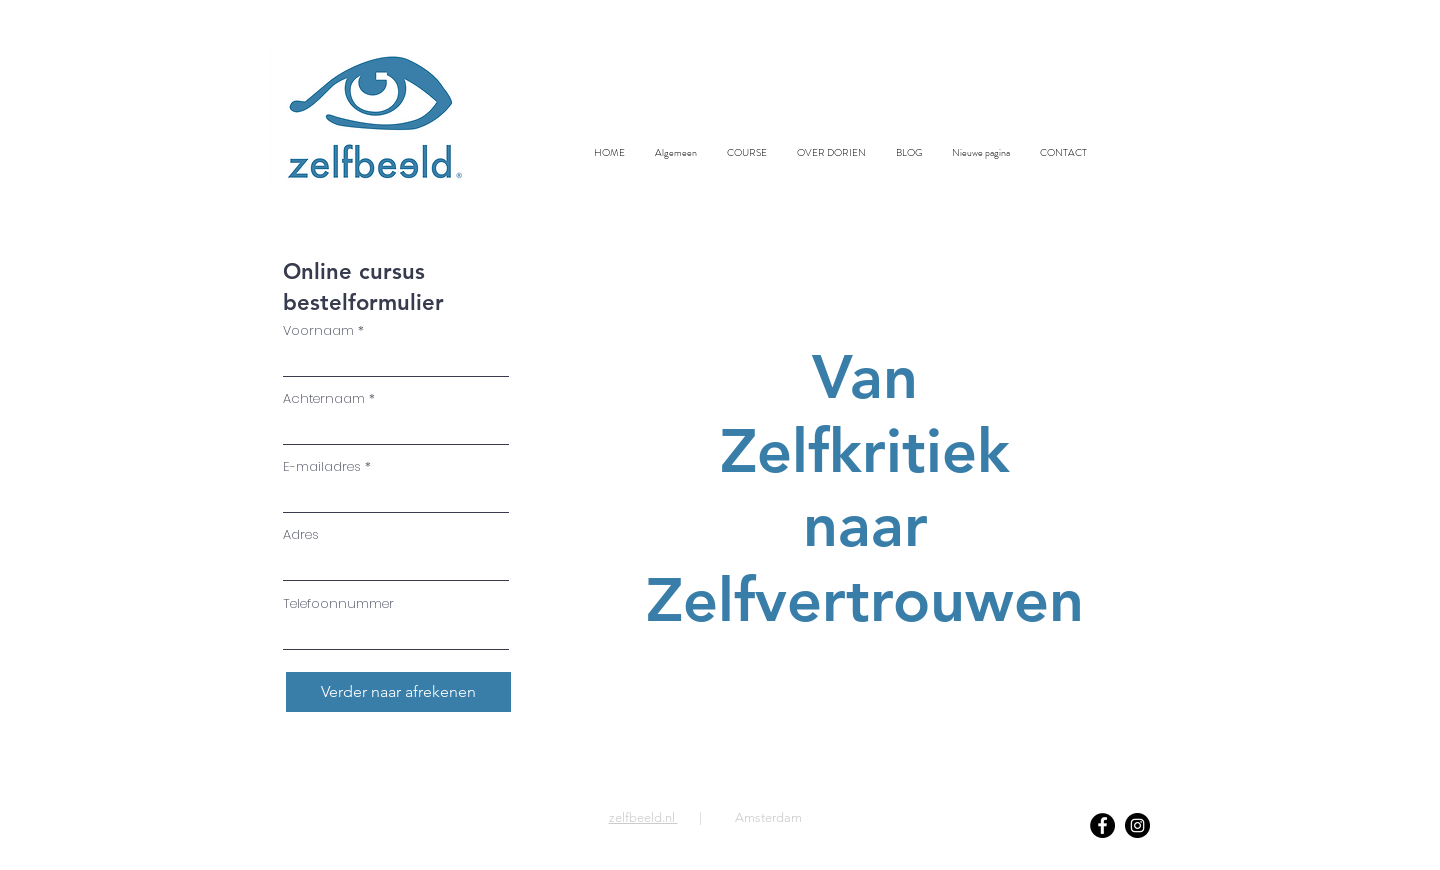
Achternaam (324, 398)
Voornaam (318, 330)
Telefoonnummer (338, 603)
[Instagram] (1137, 825)
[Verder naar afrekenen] (398, 692)
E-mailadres (322, 466)
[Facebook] (1102, 825)
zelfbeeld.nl (643, 817)
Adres (301, 534)
